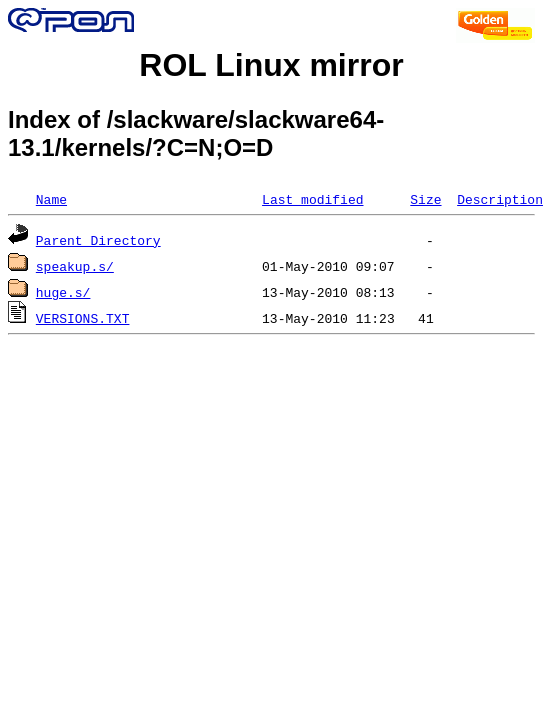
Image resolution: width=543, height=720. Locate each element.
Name (51, 199)
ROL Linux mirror (271, 65)
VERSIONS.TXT (83, 318)
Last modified (312, 199)
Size (425, 199)
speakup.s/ (75, 266)
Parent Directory (98, 240)
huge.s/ (63, 292)
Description (500, 199)
